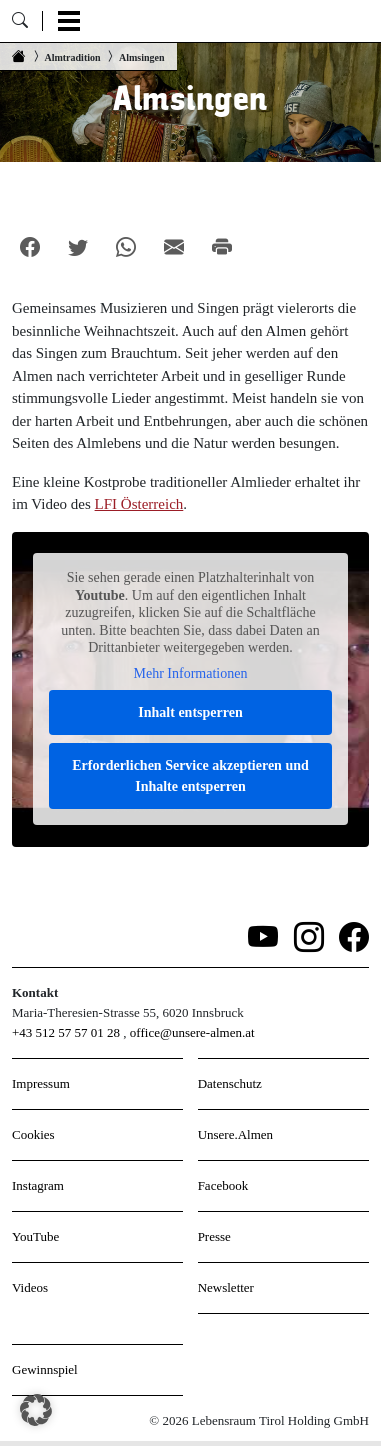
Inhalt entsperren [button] (190, 712)
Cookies (33, 1134)
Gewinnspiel (45, 1369)
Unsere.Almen (235, 1134)
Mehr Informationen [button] (191, 672)
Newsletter (226, 1287)
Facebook (223, 1185)
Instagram (38, 1185)
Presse (214, 1236)
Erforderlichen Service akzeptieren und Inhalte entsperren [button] (190, 776)
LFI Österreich (139, 504)
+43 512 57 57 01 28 (66, 1032)
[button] (36, 1410)
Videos (30, 1287)
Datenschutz (230, 1083)
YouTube (35, 1236)
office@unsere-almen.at (192, 1032)
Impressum (41, 1083)
